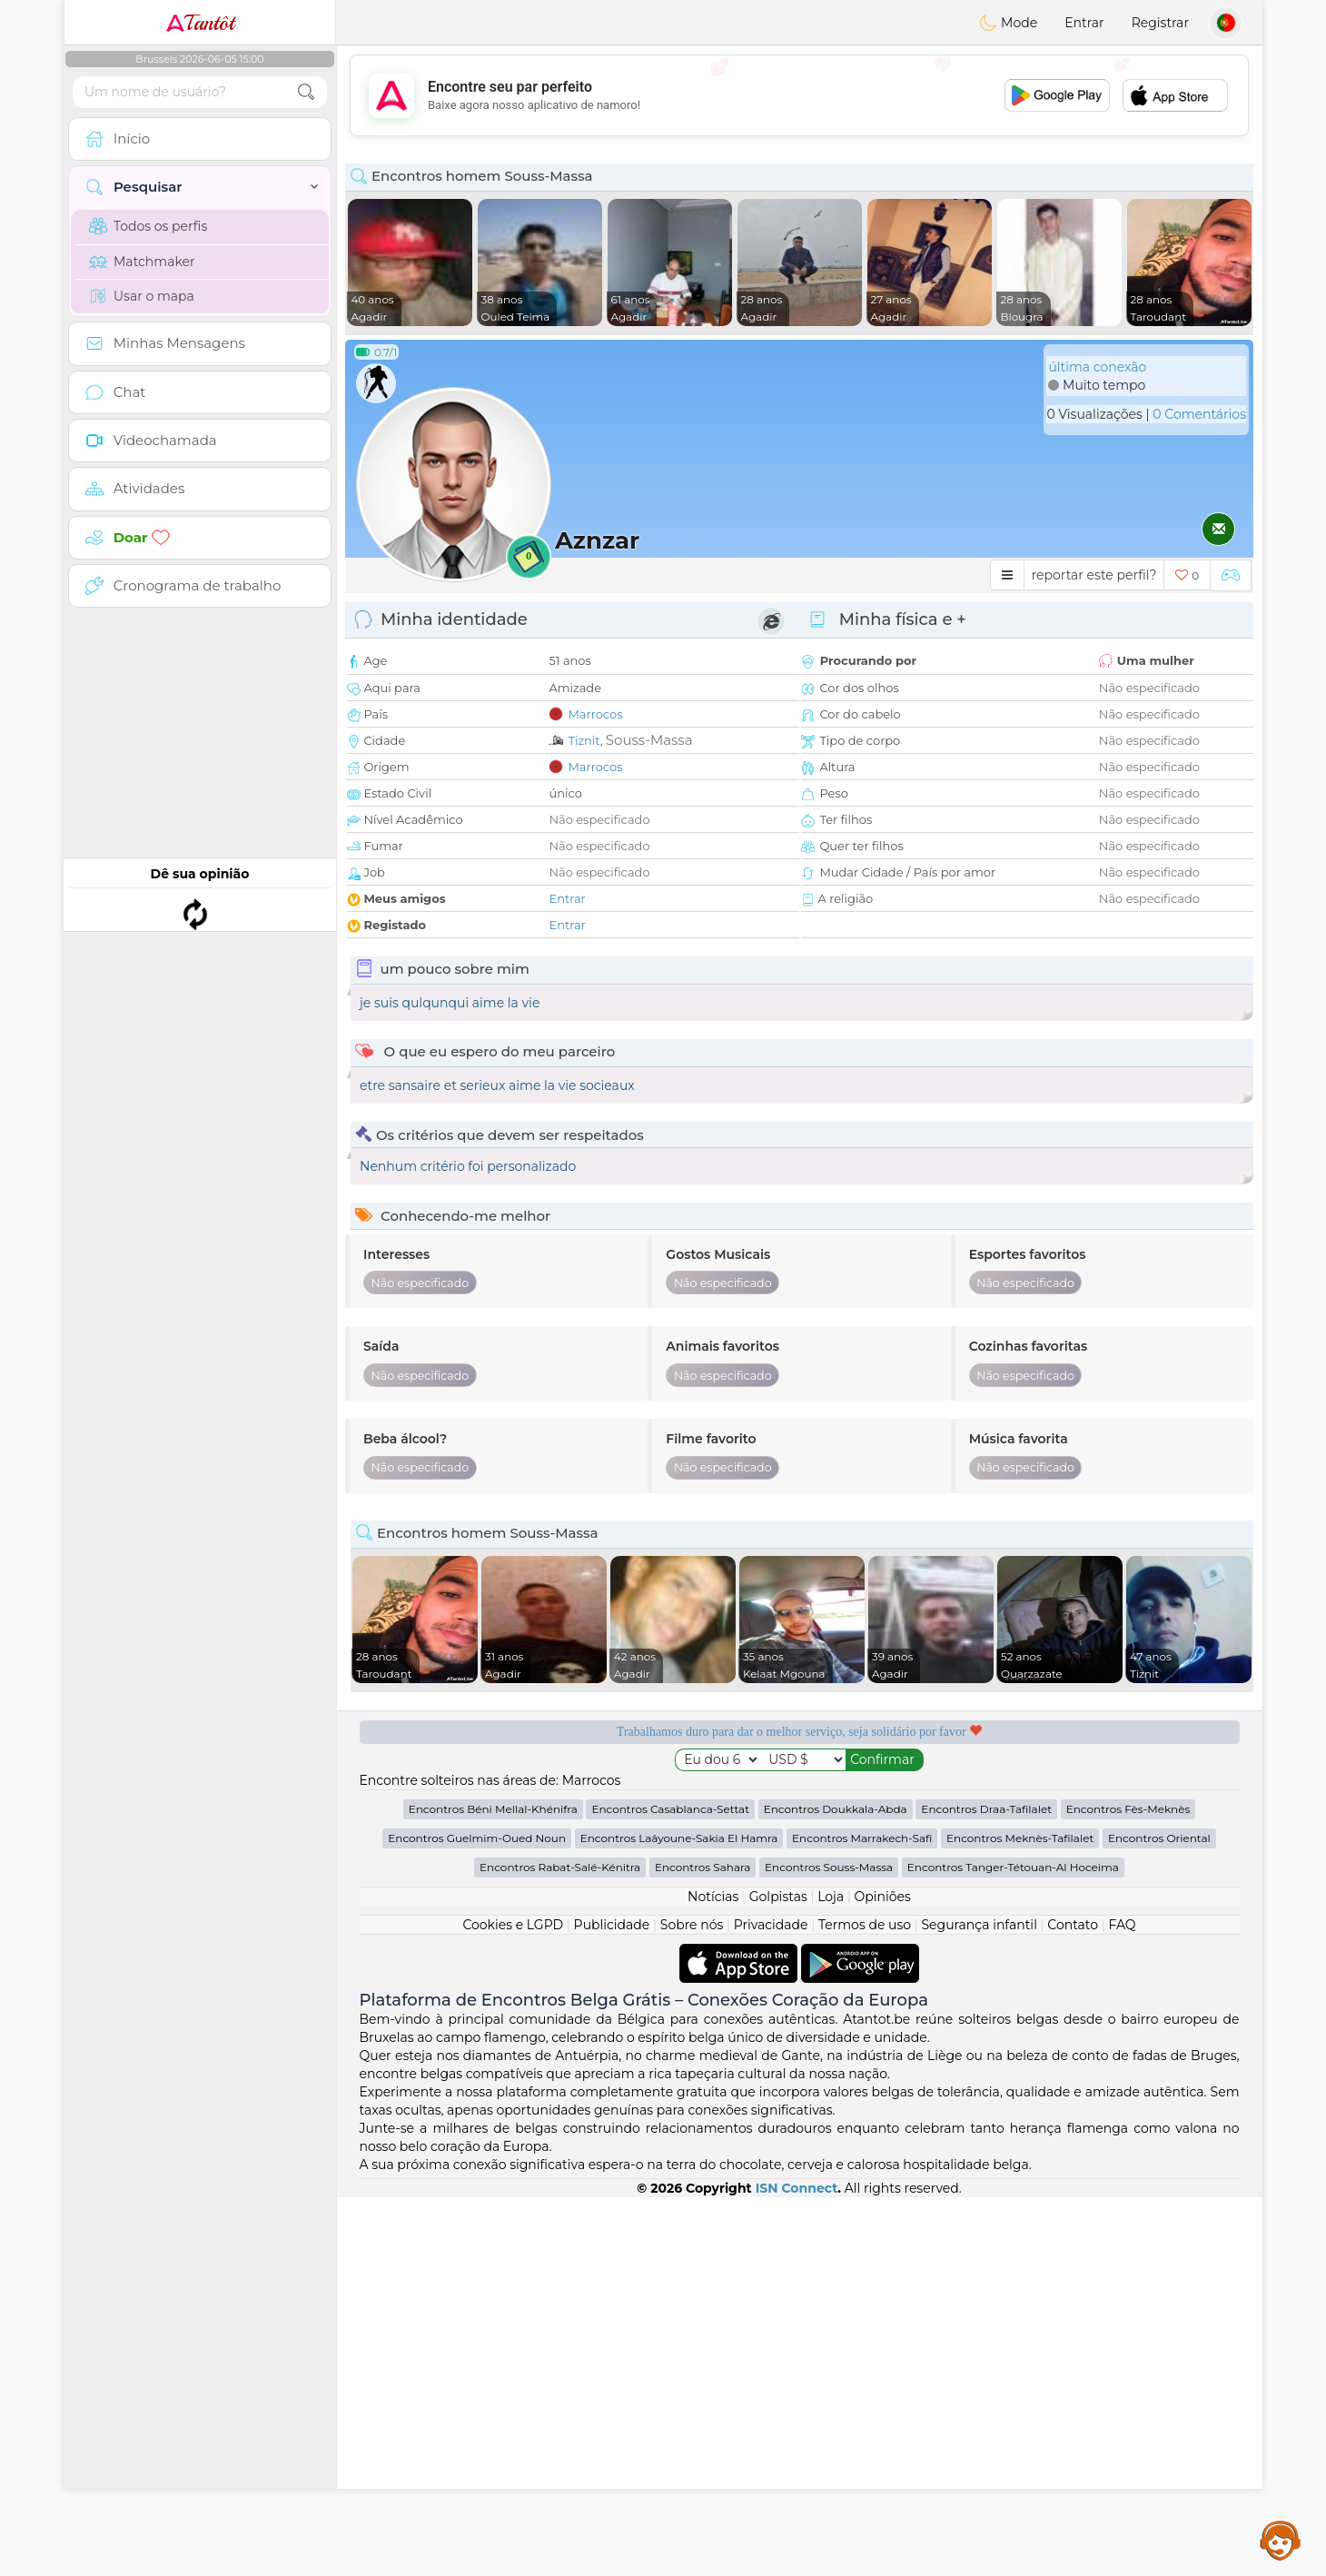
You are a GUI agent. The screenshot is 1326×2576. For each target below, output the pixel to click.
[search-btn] (306, 92)
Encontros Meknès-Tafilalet (1019, 2217)
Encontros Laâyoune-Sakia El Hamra (679, 2217)
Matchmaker (142, 262)
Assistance (1280, 2539)
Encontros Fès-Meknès (1128, 2188)
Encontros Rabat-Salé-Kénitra (560, 2246)
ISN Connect (797, 2567)
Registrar (1160, 23)
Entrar (1083, 23)
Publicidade (612, 2303)
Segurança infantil (978, 2303)
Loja (830, 2275)
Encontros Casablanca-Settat (670, 2188)
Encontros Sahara (703, 2246)
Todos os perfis (148, 226)
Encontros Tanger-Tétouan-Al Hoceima (1013, 2246)
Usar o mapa (141, 296)
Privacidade (771, 2303)
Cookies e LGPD (512, 2303)
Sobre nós (692, 2303)
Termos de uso (864, 2303)
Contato (1072, 2303)
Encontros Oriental (1159, 2217)
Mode (1008, 23)
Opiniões (883, 2275)
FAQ (1122, 2303)
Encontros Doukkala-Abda (835, 2188)
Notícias (713, 2275)
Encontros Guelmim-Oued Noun (477, 2217)
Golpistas (778, 2275)
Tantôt (200, 22)
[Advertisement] (799, 95)
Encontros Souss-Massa (829, 2246)
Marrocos (595, 714)
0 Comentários (1199, 414)
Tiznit (583, 740)
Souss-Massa (649, 739)
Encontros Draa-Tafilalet (986, 2188)
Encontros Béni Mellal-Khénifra (493, 2188)
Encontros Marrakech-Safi (862, 2217)
